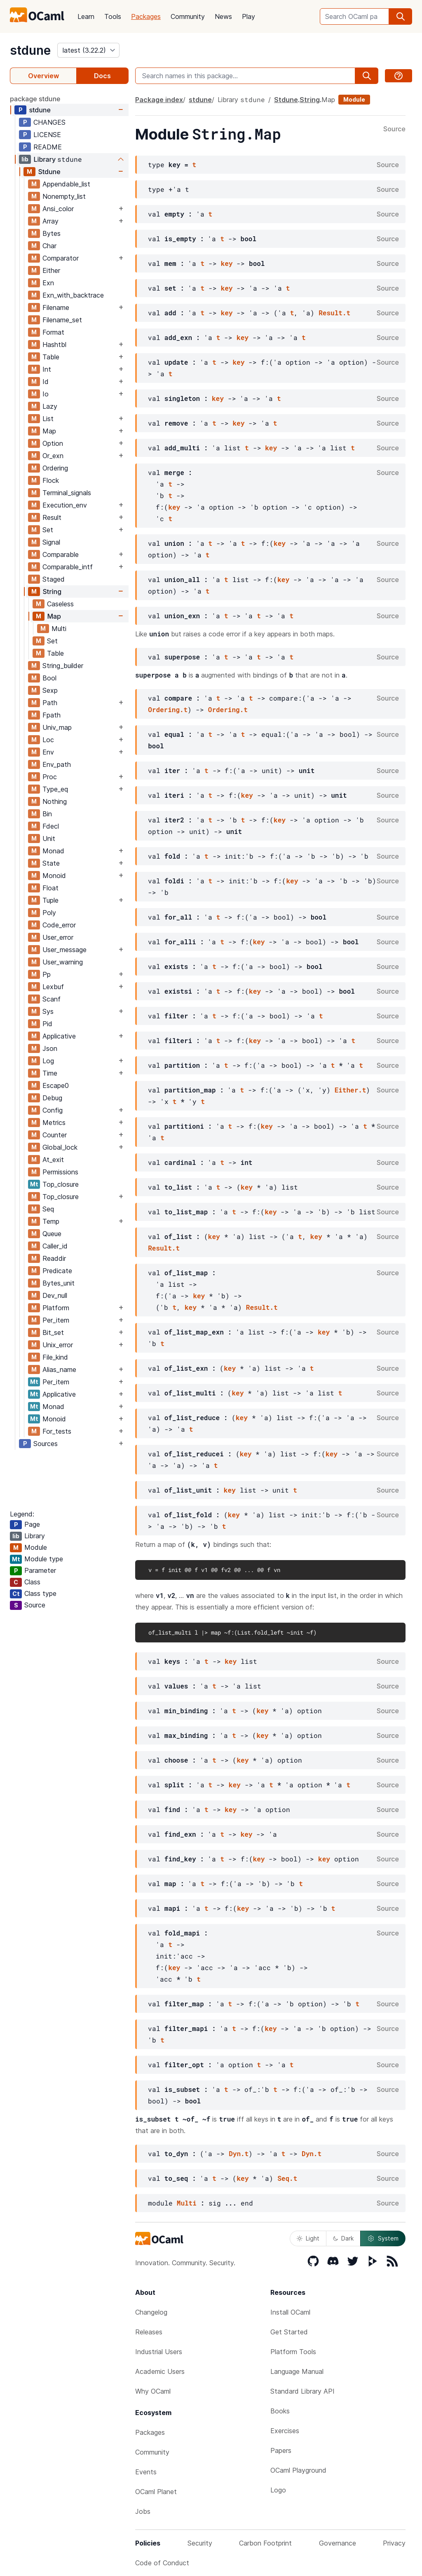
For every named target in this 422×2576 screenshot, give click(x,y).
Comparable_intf (67, 567)
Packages (146, 16)
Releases (148, 2332)
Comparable (60, 554)
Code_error (59, 925)
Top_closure (60, 1184)
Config (52, 1110)
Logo (278, 2490)
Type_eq (55, 789)
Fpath (51, 715)
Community (188, 16)
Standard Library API (302, 2391)
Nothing (54, 801)
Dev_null (54, 1295)
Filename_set (62, 320)
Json (49, 1048)
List (48, 419)
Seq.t (287, 2178)
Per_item (55, 1320)
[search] (400, 16)
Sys (48, 1011)
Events (146, 2472)
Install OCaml (290, 2312)
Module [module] (354, 99)
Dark (343, 2238)
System (383, 2238)
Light (308, 2238)
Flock (50, 480)
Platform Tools (293, 2352)
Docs (102, 76)
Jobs (142, 2511)
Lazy (49, 406)
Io (45, 394)
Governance (337, 2543)
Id (45, 381)
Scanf (51, 999)
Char (49, 246)
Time (49, 1073)
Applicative (59, 1036)
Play (248, 16)
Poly (49, 912)
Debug (52, 1098)
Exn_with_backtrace (73, 295)
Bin (47, 814)
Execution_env (64, 505)
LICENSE (47, 134)
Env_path (56, 764)
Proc (49, 777)
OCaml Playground (298, 2470)
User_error (57, 937)
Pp (46, 974)
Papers (280, 2450)
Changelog (151, 2312)
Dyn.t (239, 2153)
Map (49, 431)
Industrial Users (158, 2352)
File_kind (55, 1357)
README (47, 147)
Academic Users (160, 2371)
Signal (51, 542)
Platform (55, 1308)
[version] (88, 50)
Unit (48, 838)
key (227, 263)
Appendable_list (66, 184)
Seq (48, 1209)
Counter (54, 1135)
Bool (49, 678)
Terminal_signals (66, 493)
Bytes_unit (58, 1283)
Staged (53, 579)
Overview (43, 76)
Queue (51, 1234)
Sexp (50, 690)
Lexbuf (53, 987)
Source (394, 129)
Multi (59, 628)
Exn (48, 283)
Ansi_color (58, 209)
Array (50, 221)
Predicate (57, 1271)
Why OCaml (153, 2391)
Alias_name (59, 1369)
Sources (45, 1443)
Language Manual (297, 2371)
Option (52, 443)
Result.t (334, 312)
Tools (112, 16)
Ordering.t (168, 709)
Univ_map (57, 727)
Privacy (394, 2543)
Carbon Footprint (265, 2543)
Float (50, 888)
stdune (30, 50)
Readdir (54, 1258)
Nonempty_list (64, 196)
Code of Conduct (162, 2563)
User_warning (62, 962)
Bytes (51, 233)
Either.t (350, 1089)
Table (50, 357)
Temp (50, 1221)
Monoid (54, 875)
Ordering (55, 468)
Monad (53, 851)
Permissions (60, 1172)
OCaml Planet (156, 2491)
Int (46, 369)
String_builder (62, 665)
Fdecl (50, 826)
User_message (64, 950)
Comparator (60, 258)
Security (200, 2543)
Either (51, 270)
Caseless (60, 604)
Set (47, 530)
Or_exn (52, 456)
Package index (159, 99)
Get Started (289, 2332)
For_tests (56, 1431)
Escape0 (55, 1085)
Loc (48, 740)
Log (48, 1061)
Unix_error (57, 1345)
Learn (85, 16)
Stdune (49, 172)
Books (280, 2411)
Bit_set (53, 1332)
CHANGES (49, 122)
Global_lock (59, 1147)
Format (53, 332)
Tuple (50, 900)
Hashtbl (54, 344)
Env (48, 752)
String (51, 591)
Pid (47, 1024)
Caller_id (55, 1246)
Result (51, 517)
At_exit (53, 1159)
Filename (55, 307)
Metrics (54, 1122)
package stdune (35, 99)
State (51, 863)
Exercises (284, 2431)
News (223, 16)
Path (49, 703)
